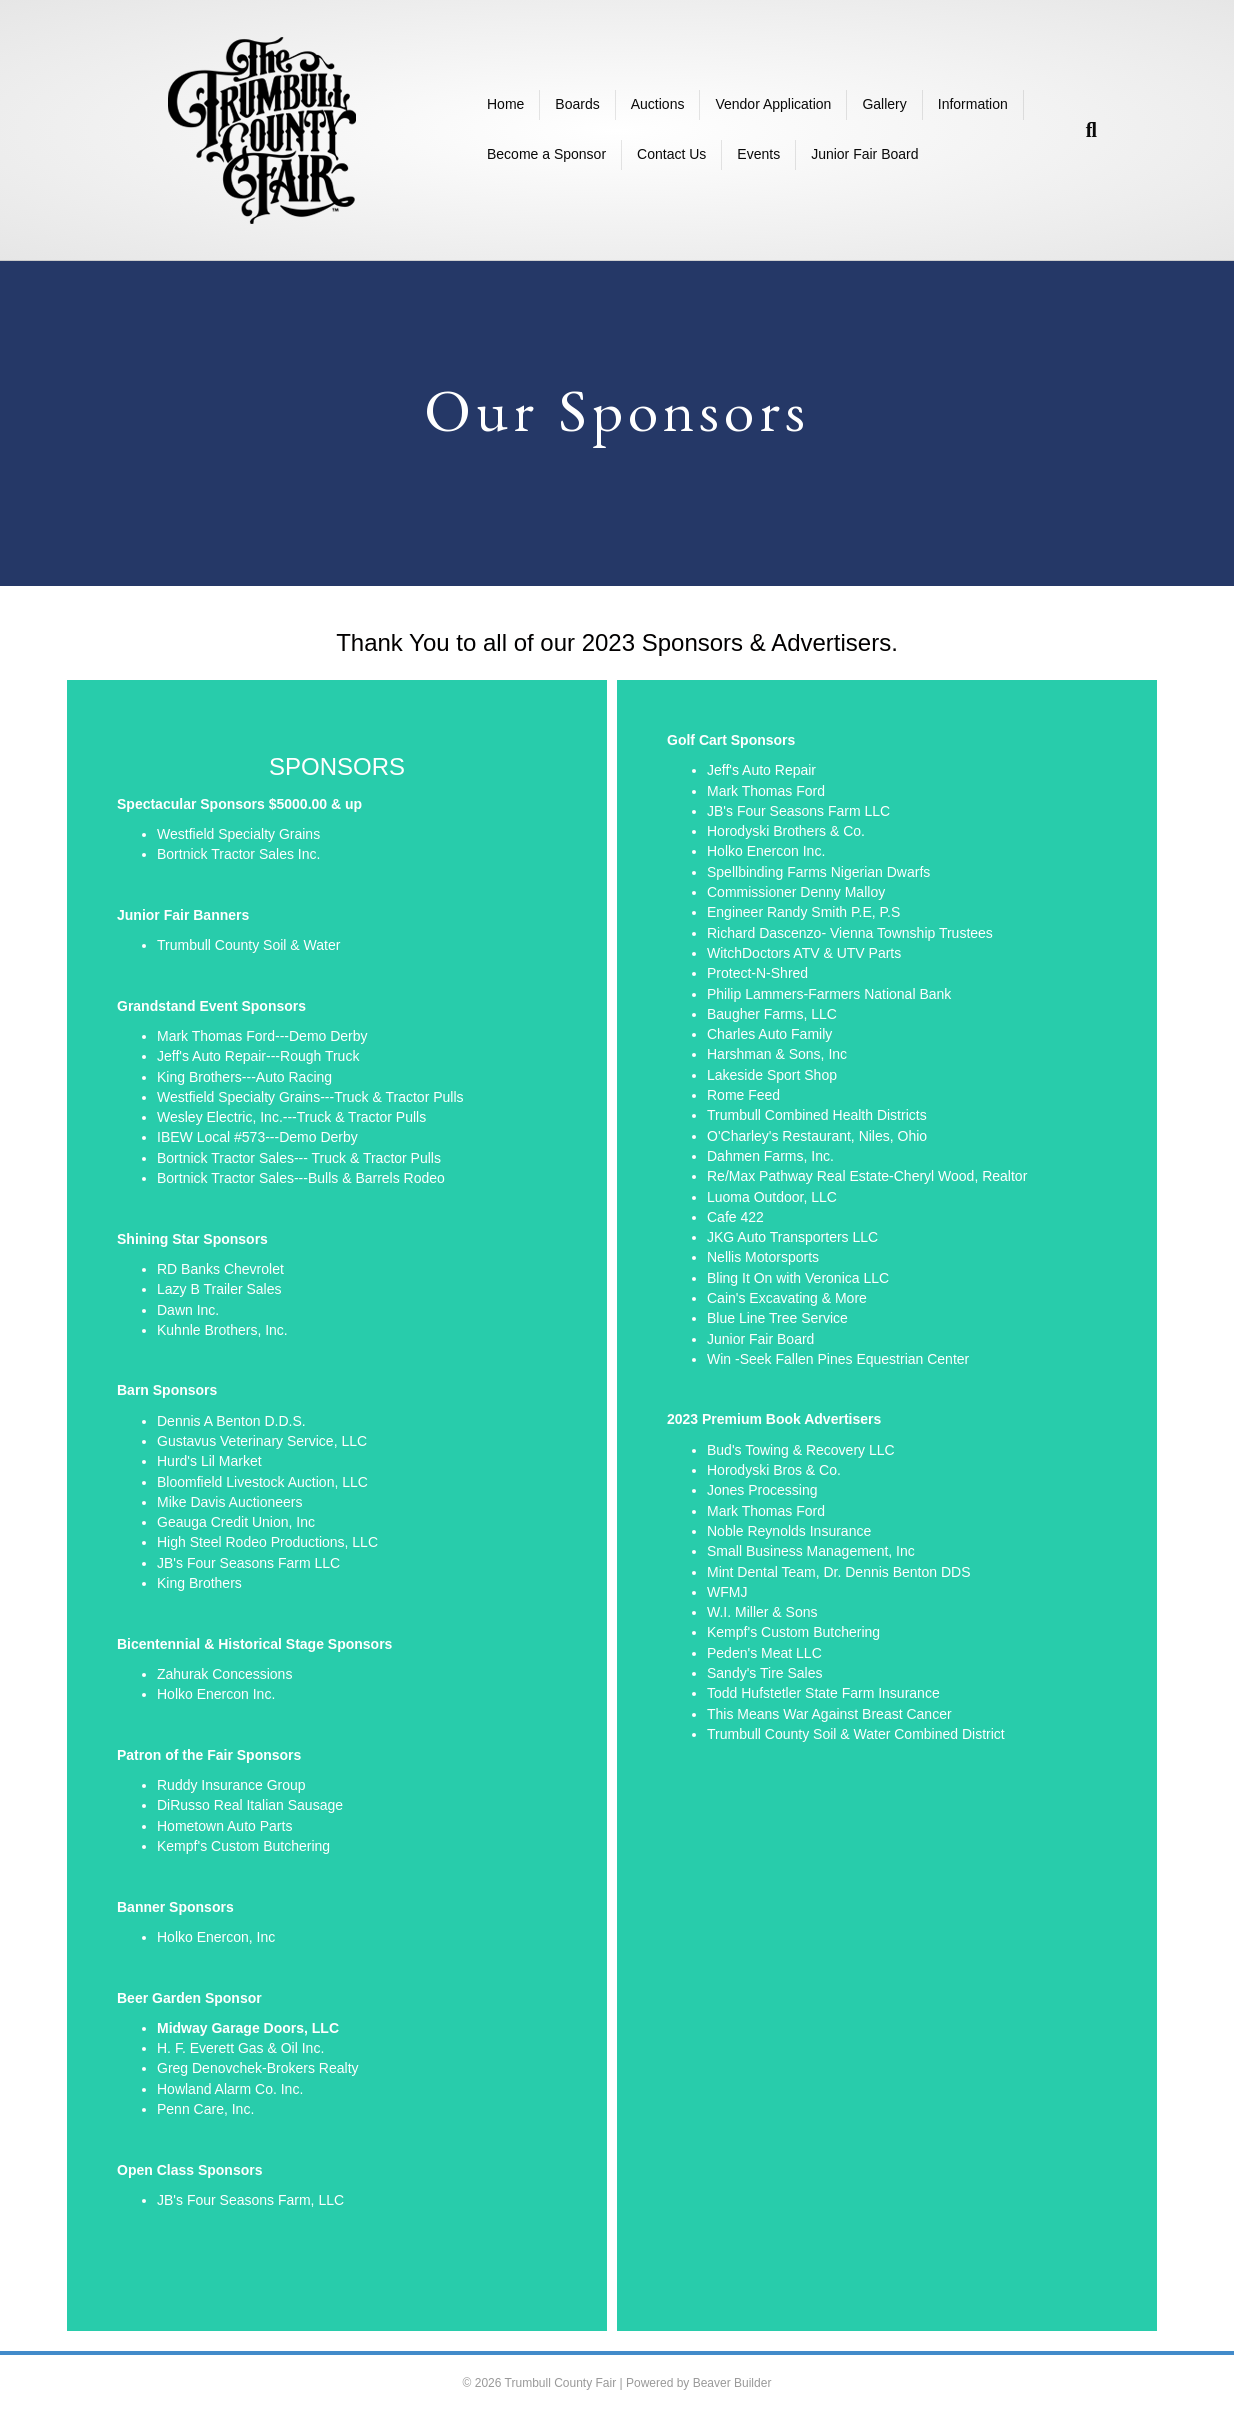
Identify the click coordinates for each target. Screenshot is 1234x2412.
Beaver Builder (732, 2383)
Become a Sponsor (546, 154)
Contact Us (671, 154)
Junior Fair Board (864, 154)
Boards (577, 104)
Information (973, 104)
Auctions (658, 104)
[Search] (1084, 130)
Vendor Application (773, 104)
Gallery (884, 104)
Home (505, 104)
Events (758, 154)
